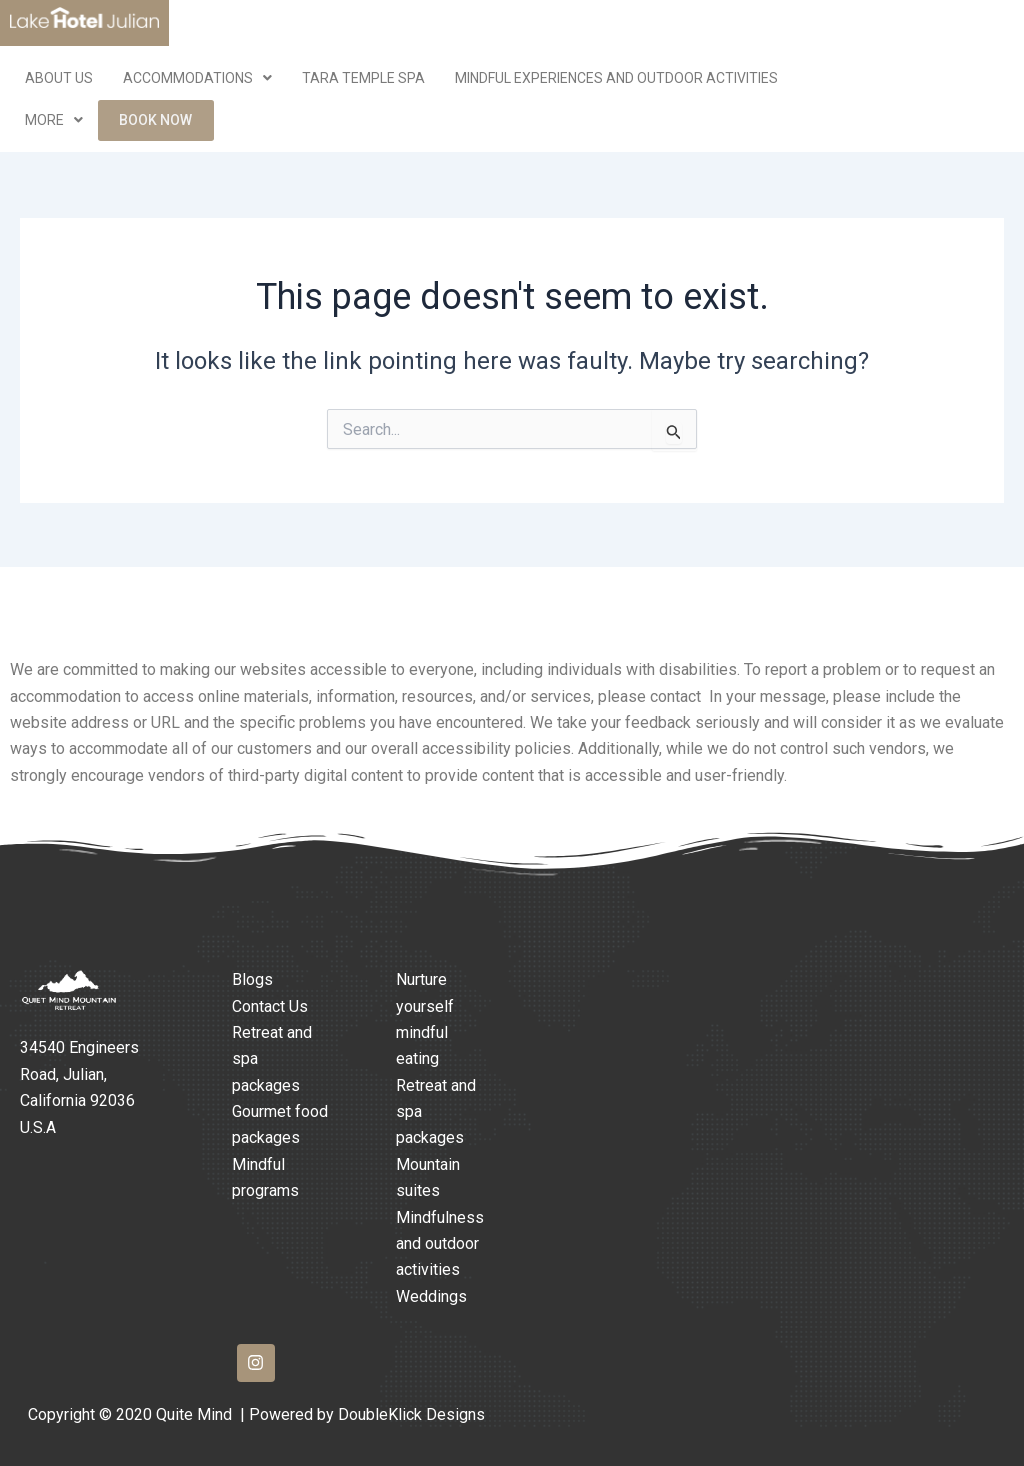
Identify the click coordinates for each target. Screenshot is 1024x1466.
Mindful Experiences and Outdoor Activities (616, 78)
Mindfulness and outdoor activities (440, 1244)
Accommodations (197, 78)
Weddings (431, 1296)
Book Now (156, 122)
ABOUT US (59, 78)
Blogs (252, 979)
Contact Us (270, 1006)
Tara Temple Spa (363, 78)
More (54, 122)
